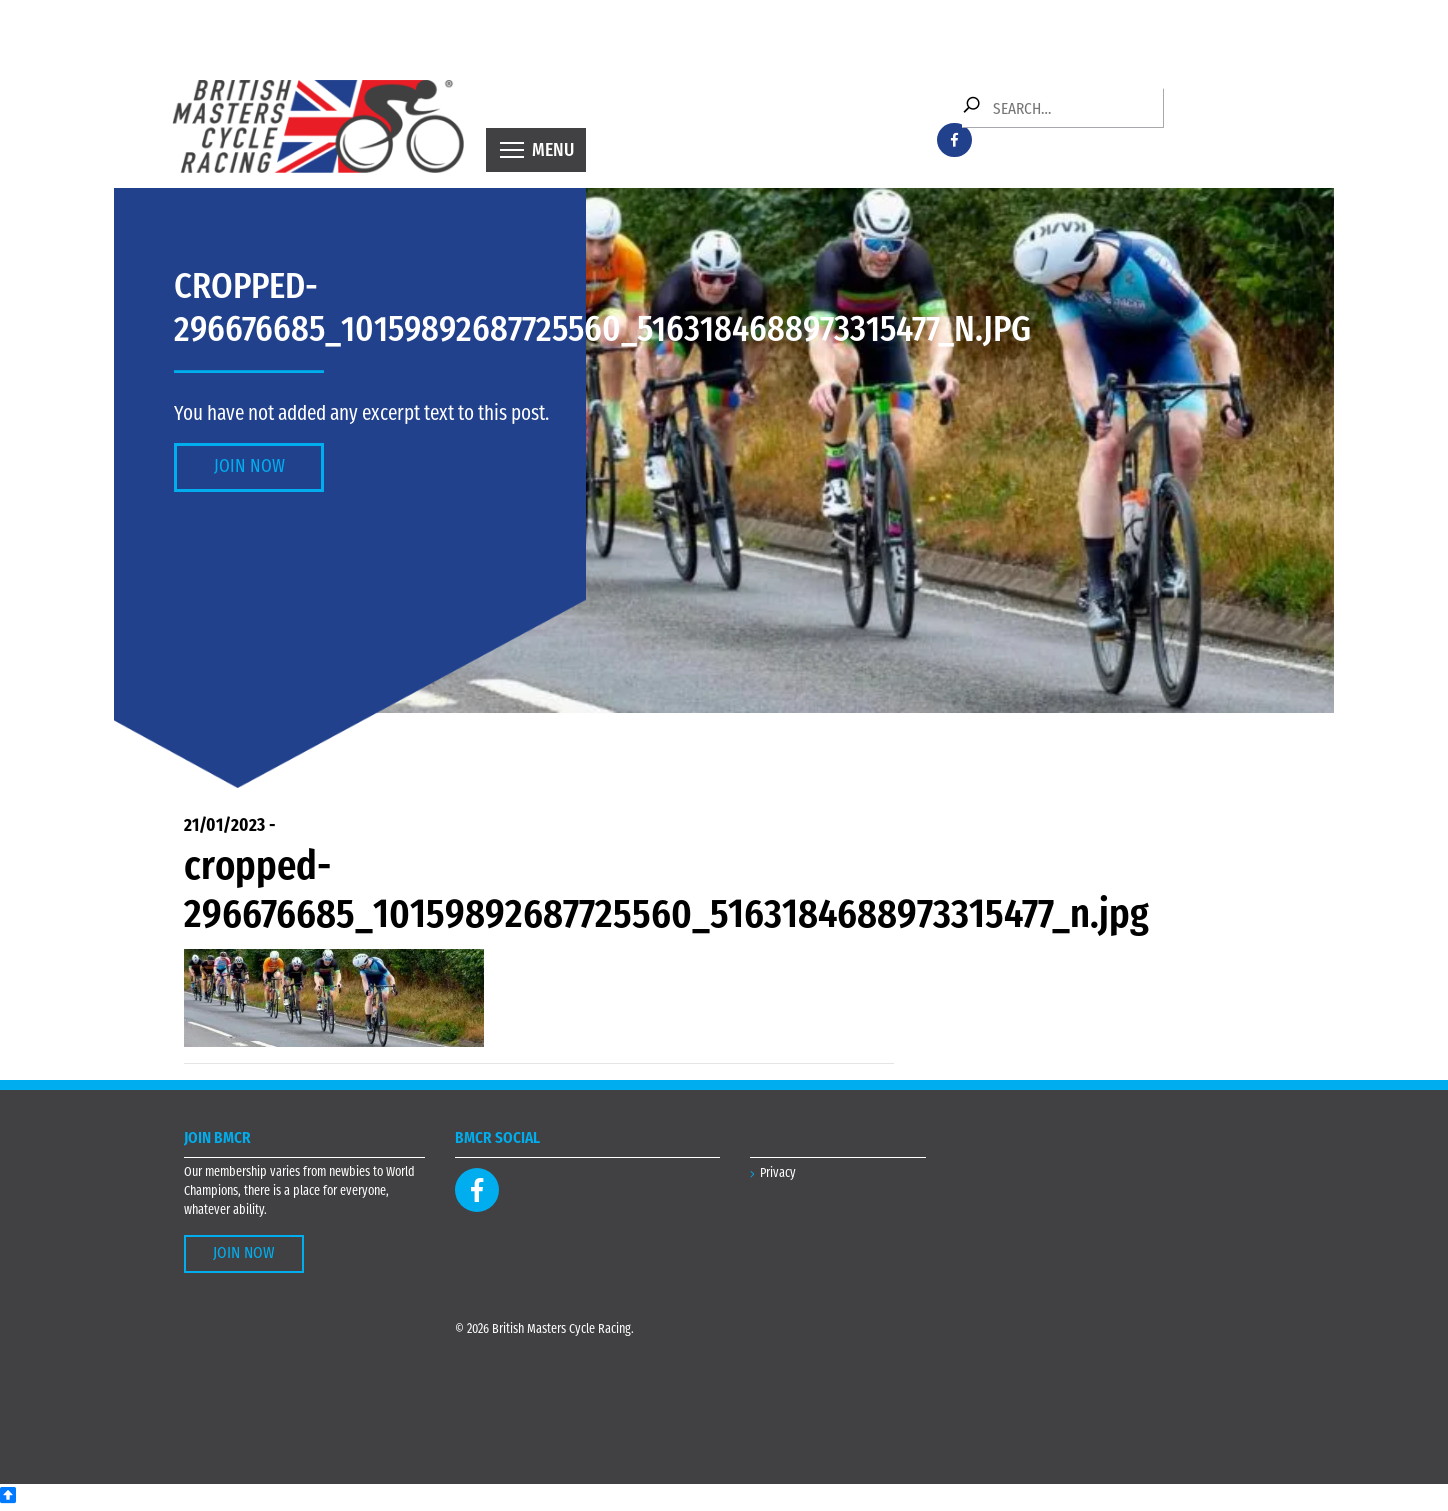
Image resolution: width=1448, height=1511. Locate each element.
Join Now (249, 467)
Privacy (778, 1173)
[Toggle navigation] (536, 150)
